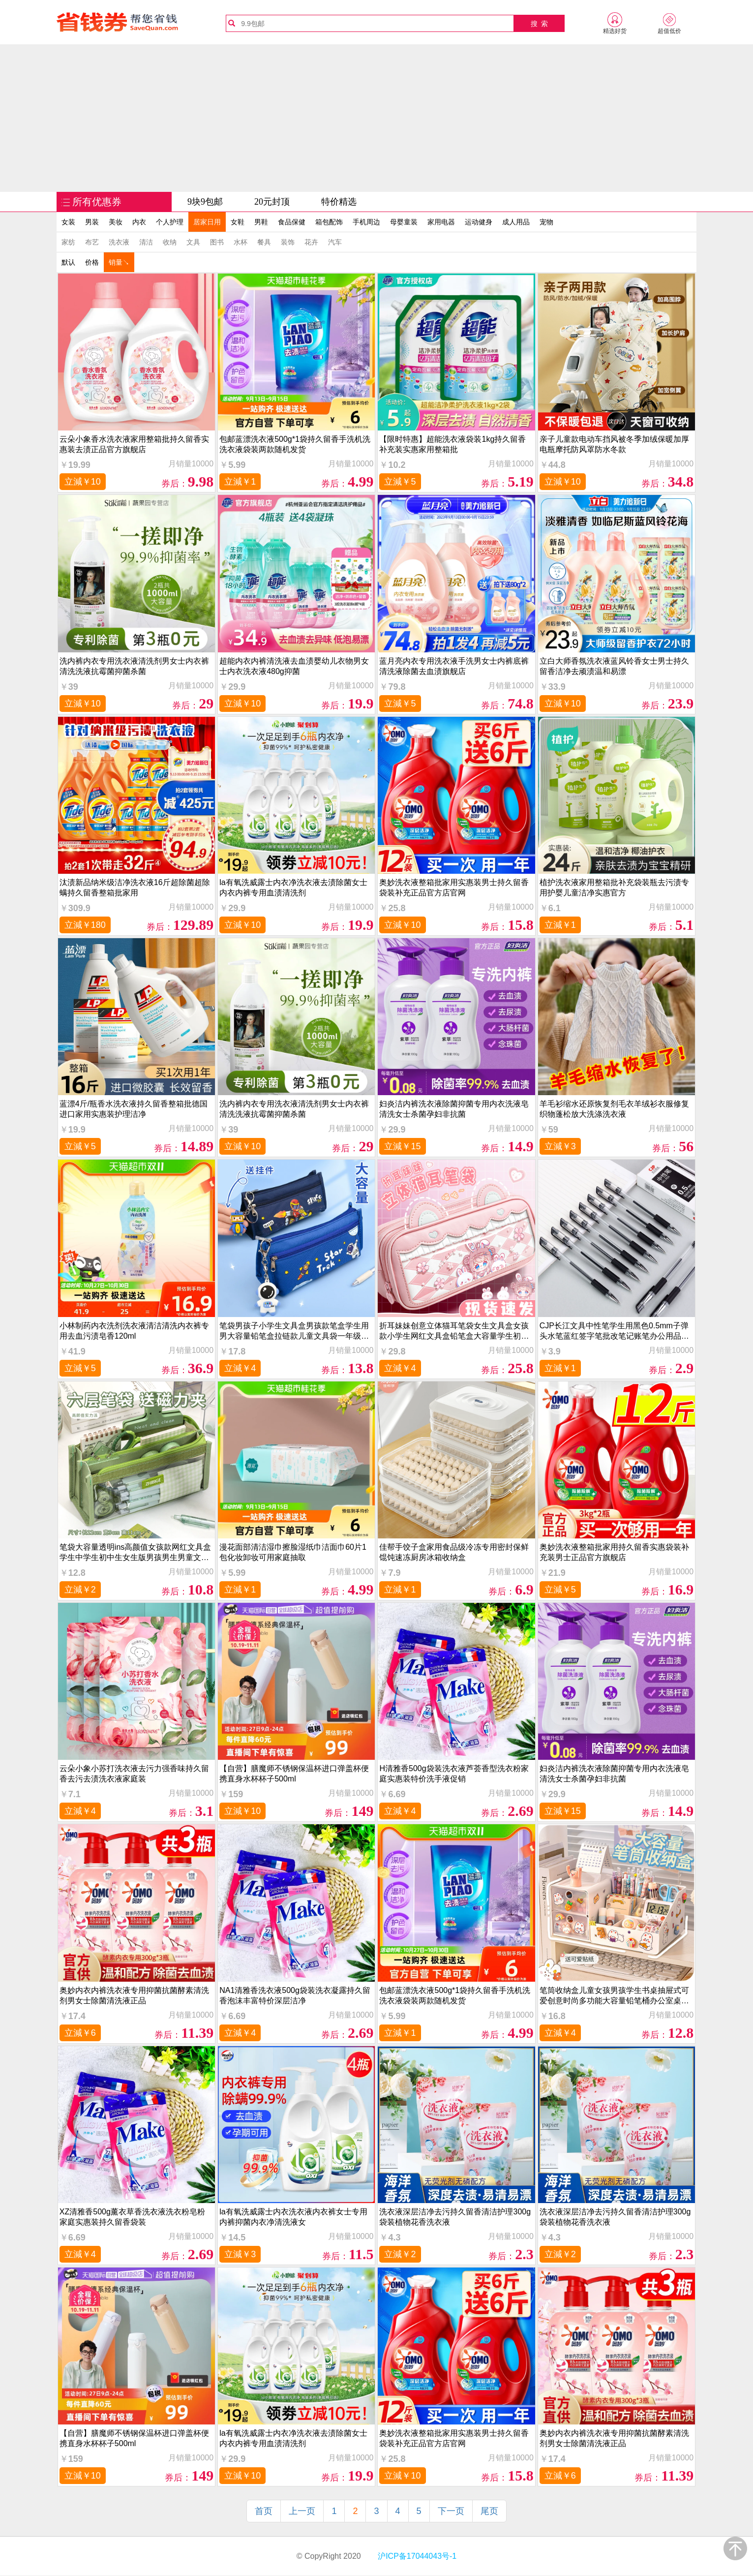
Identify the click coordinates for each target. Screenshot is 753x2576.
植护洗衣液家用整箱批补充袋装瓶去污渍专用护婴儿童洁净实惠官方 (614, 887)
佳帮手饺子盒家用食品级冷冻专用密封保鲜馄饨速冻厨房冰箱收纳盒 (454, 1552)
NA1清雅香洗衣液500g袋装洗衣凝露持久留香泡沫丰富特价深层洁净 (294, 1995)
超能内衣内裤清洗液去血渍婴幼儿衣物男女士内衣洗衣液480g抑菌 (294, 666)
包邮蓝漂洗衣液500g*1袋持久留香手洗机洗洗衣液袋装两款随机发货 (294, 444)
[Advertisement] (377, 118)
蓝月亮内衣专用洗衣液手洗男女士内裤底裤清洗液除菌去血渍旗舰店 (454, 666)
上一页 (302, 2511)
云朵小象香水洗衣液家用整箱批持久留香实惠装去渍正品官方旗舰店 (134, 444)
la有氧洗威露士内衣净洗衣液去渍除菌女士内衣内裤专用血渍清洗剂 (293, 887)
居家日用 (207, 222)
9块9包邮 (205, 202)
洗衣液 (119, 242)
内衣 (139, 222)
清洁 (146, 242)
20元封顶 (272, 202)
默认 (68, 262)
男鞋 (261, 222)
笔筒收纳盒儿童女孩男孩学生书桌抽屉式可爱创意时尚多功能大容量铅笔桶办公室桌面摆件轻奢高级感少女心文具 (614, 1995)
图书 (217, 242)
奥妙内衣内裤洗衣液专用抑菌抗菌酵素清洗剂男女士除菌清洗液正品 (134, 1995)
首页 (263, 2511)
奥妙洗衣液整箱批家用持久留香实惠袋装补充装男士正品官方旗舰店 (614, 1552)
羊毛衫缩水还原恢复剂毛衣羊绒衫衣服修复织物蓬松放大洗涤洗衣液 (614, 1109)
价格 (92, 262)
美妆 (115, 222)
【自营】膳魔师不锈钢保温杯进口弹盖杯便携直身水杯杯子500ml (294, 1773)
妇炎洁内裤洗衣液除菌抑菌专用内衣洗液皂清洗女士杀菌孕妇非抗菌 (454, 1109)
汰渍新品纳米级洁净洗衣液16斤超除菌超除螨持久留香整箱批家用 (135, 887)
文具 (193, 242)
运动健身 (478, 222)
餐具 (264, 242)
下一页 (451, 2511)
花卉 (311, 242)
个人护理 (169, 222)
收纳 (170, 242)
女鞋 (237, 222)
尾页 (489, 2511)
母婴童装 (404, 222)
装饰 (288, 242)
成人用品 (516, 222)
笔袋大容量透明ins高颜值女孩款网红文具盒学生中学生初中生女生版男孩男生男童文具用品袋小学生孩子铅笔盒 (135, 1552)
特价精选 (339, 202)
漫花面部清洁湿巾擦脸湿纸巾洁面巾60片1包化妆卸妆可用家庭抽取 (292, 1552)
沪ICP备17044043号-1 (416, 2556)
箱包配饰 (329, 222)
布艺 (92, 242)
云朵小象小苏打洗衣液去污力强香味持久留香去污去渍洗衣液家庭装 (134, 1773)
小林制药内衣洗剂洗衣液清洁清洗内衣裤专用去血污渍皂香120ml (134, 1330)
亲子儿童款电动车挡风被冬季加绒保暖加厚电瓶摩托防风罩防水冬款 (614, 444)
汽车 (335, 242)
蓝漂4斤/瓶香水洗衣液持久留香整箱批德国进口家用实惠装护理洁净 (134, 1109)
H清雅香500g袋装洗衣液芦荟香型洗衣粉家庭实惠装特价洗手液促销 (453, 1773)
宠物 (546, 222)
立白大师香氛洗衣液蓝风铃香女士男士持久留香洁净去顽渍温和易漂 (614, 666)
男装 (92, 222)
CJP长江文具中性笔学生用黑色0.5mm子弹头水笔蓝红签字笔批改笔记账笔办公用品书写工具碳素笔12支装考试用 (614, 1331)
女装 (68, 222)
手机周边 (366, 222)
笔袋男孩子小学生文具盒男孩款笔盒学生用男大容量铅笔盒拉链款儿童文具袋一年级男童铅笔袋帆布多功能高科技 (294, 1331)
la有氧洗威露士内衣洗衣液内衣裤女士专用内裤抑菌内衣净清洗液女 (293, 2217)
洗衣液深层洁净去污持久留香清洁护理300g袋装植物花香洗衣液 (455, 2217)
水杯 (240, 242)
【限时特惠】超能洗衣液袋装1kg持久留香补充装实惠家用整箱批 (452, 444)
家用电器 (441, 222)
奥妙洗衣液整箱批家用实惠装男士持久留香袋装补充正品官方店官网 (454, 887)
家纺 (68, 242)
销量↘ (119, 262)
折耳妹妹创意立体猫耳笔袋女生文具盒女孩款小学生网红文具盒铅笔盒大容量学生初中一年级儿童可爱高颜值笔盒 (454, 1331)
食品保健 (291, 222)
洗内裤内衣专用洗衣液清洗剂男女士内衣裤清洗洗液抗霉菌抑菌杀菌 (134, 666)
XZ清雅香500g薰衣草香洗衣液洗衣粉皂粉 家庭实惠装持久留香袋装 (132, 2217)
